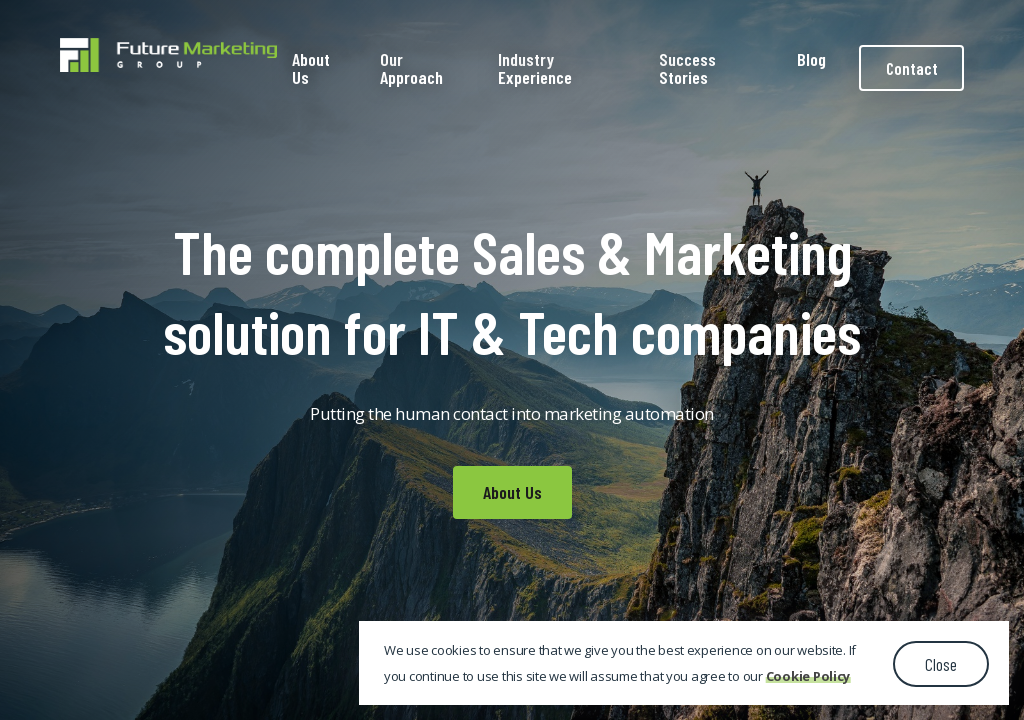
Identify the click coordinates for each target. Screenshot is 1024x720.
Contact (912, 68)
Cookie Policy (808, 676)
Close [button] (941, 664)
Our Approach (411, 68)
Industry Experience (535, 68)
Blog (811, 59)
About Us (311, 68)
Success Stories (687, 68)
